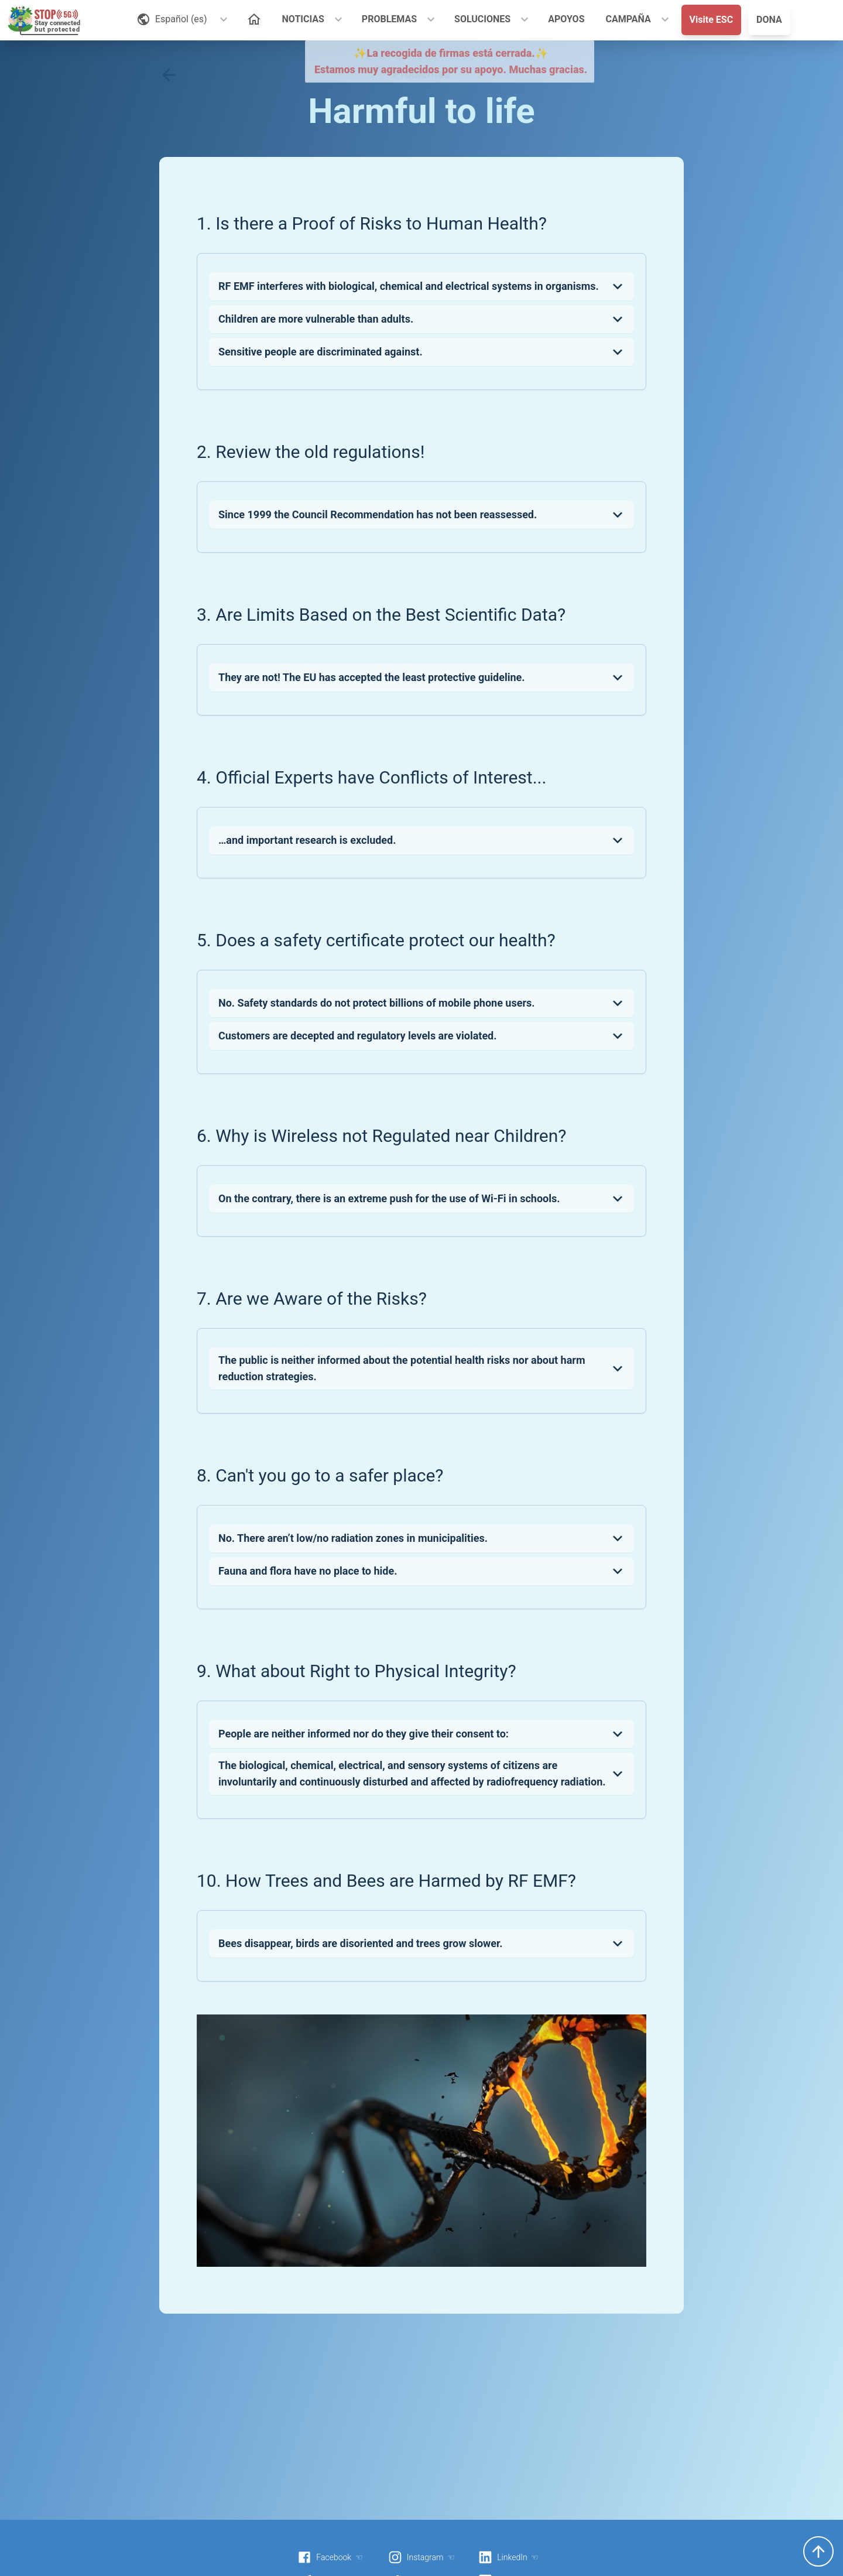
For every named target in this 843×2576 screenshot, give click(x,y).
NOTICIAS (303, 19)
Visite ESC (712, 19)
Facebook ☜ (330, 2557)
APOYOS (566, 19)
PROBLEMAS (389, 19)
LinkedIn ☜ (508, 2557)
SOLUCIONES (482, 19)
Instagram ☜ (421, 2557)
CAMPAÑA (627, 19)
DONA (769, 19)
